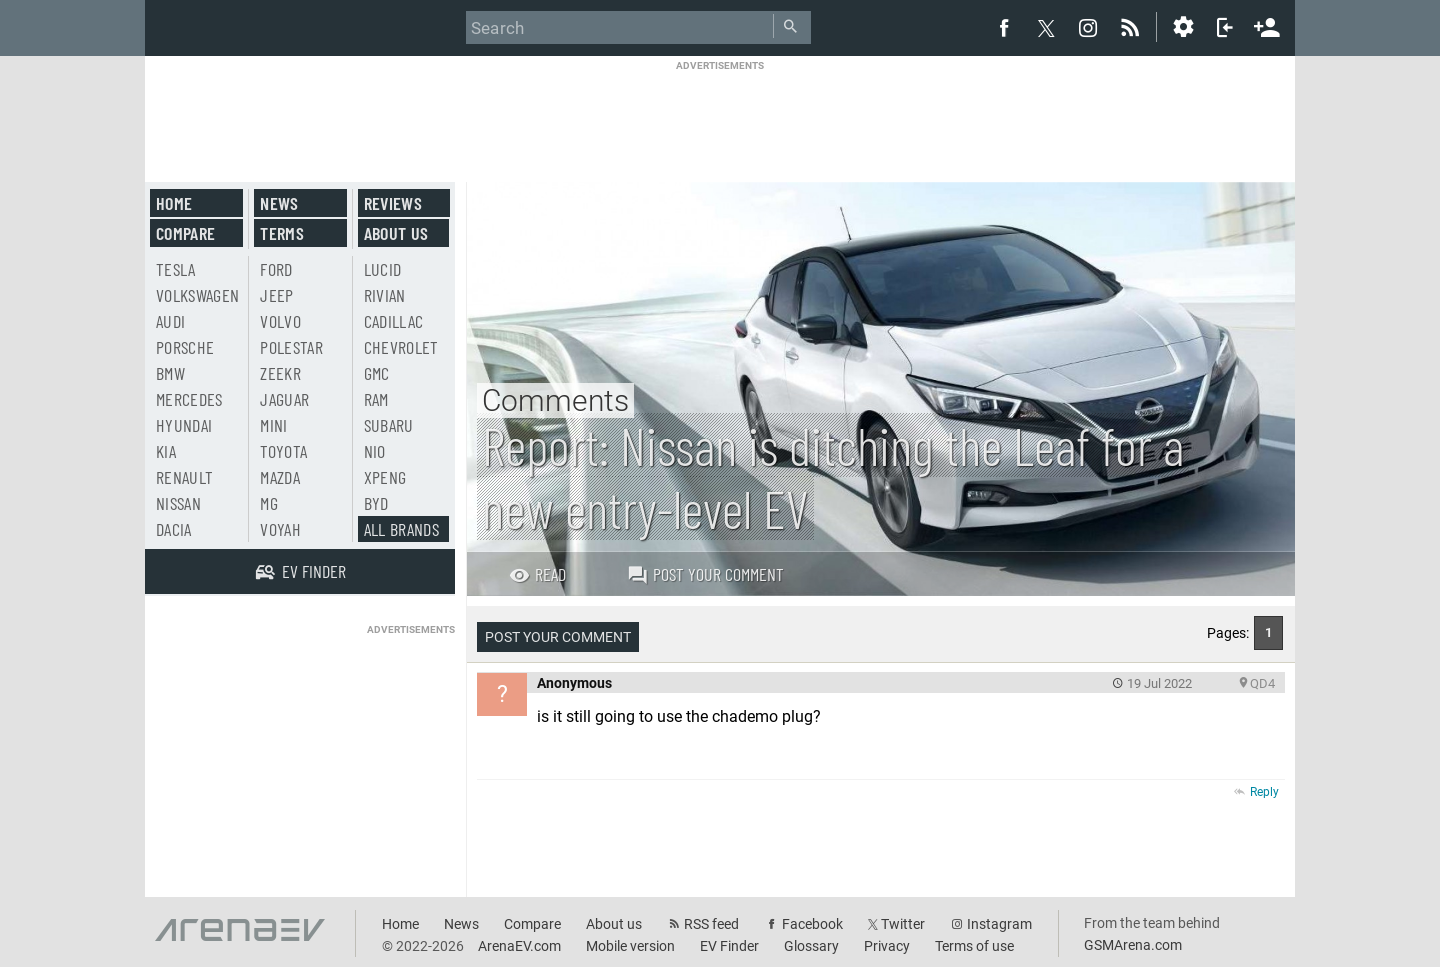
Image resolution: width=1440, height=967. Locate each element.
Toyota (283, 451)
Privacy (887, 946)
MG (269, 503)
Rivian (385, 295)
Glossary (811, 946)
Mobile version (630, 946)
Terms (282, 233)
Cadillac (394, 321)
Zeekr (280, 373)
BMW (170, 373)
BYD (376, 503)
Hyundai (184, 425)
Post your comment (705, 574)
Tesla (176, 269)
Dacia (174, 529)
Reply (1264, 792)
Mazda (280, 477)
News (279, 203)
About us (396, 233)
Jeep (276, 295)
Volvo (280, 321)
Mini (273, 425)
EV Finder (729, 946)
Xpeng (385, 477)
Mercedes (189, 399)
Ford (276, 269)
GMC (377, 373)
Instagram (999, 924)
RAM (376, 399)
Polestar (291, 347)
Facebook (812, 924)
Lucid (383, 269)
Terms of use (974, 946)
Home (174, 203)
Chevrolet (401, 347)
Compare (185, 233)
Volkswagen (198, 295)
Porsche (185, 347)
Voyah (280, 529)
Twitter (903, 924)
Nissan (178, 503)
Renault (184, 477)
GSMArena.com (1133, 945)
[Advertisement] (720, 117)
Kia (166, 451)
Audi (170, 321)
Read (537, 574)
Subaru (389, 425)
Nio (375, 451)
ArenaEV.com (519, 946)
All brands (402, 529)
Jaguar (284, 399)
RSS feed (711, 924)
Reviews (393, 203)
